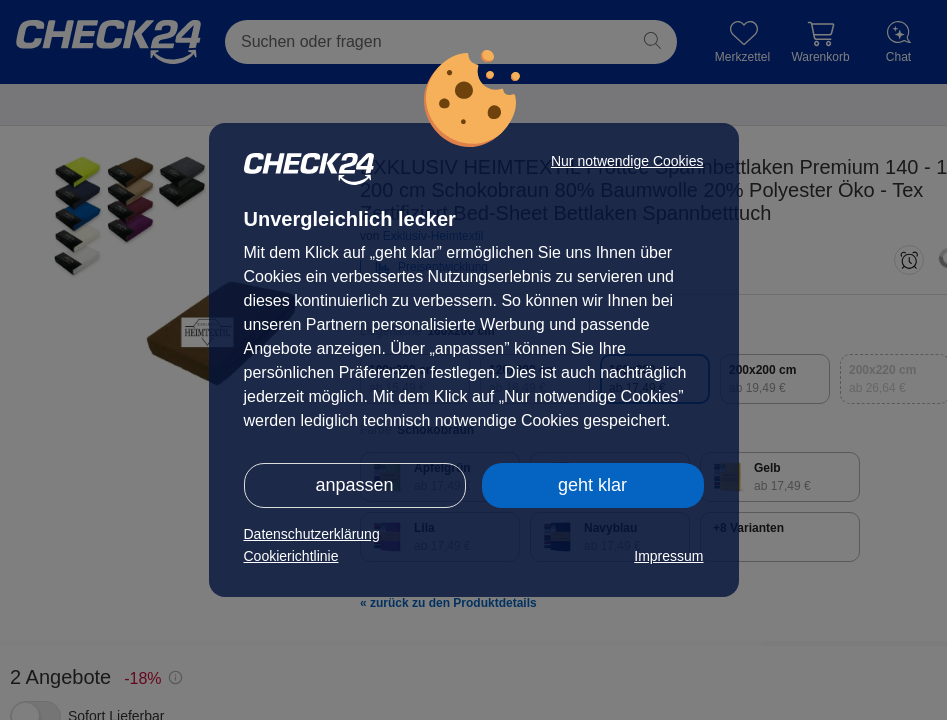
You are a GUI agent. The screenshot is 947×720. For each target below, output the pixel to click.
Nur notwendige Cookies (627, 161)
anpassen (354, 485)
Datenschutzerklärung (312, 534)
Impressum (668, 556)
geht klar (592, 485)
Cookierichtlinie (291, 556)
